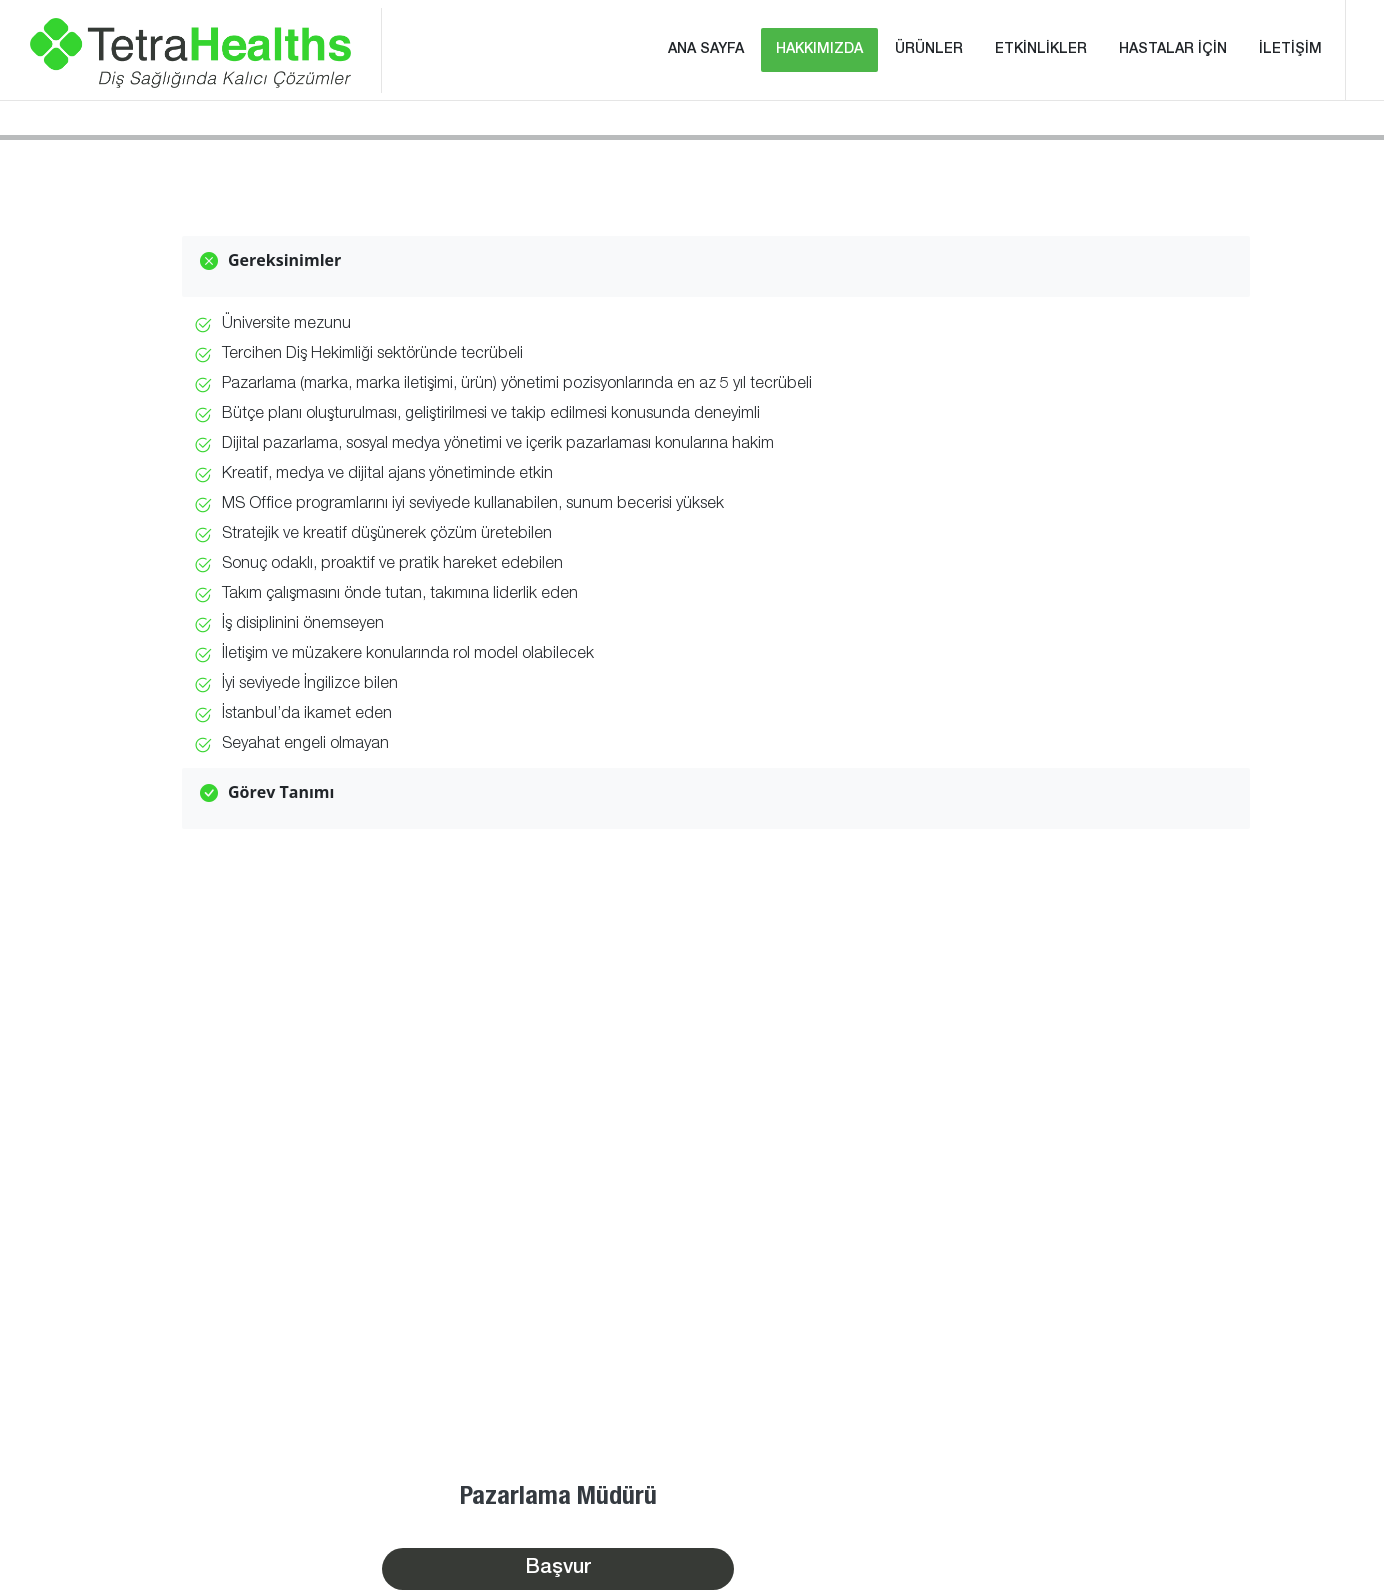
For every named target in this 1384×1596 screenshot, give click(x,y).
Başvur (558, 1569)
